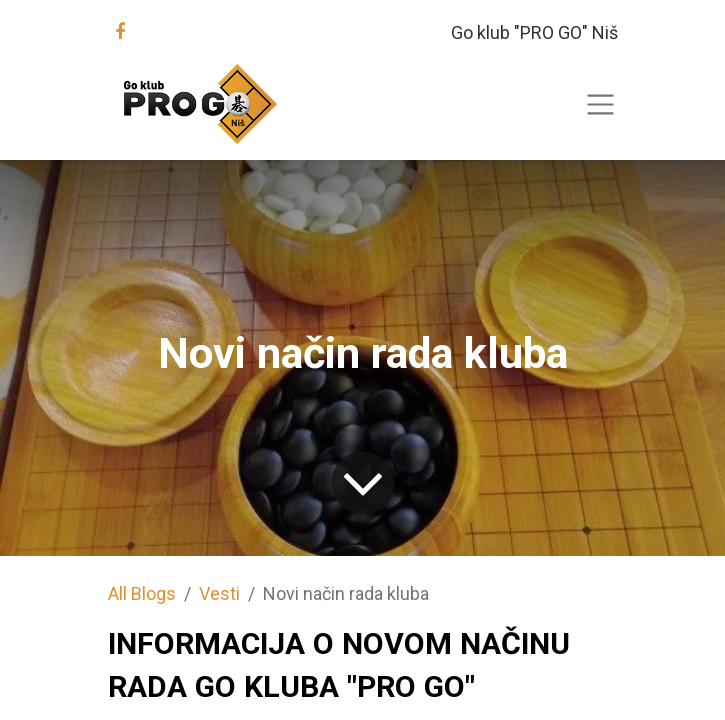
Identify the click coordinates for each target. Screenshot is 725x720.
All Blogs (142, 593)
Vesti (219, 593)
